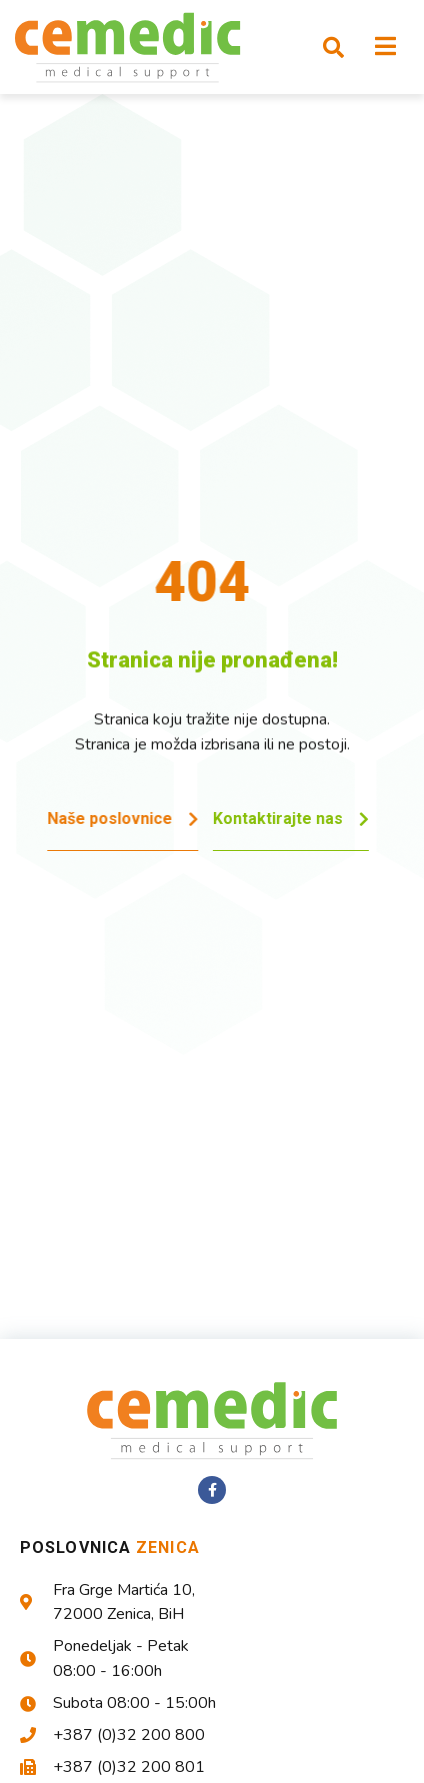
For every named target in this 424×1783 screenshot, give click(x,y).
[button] (333, 47)
